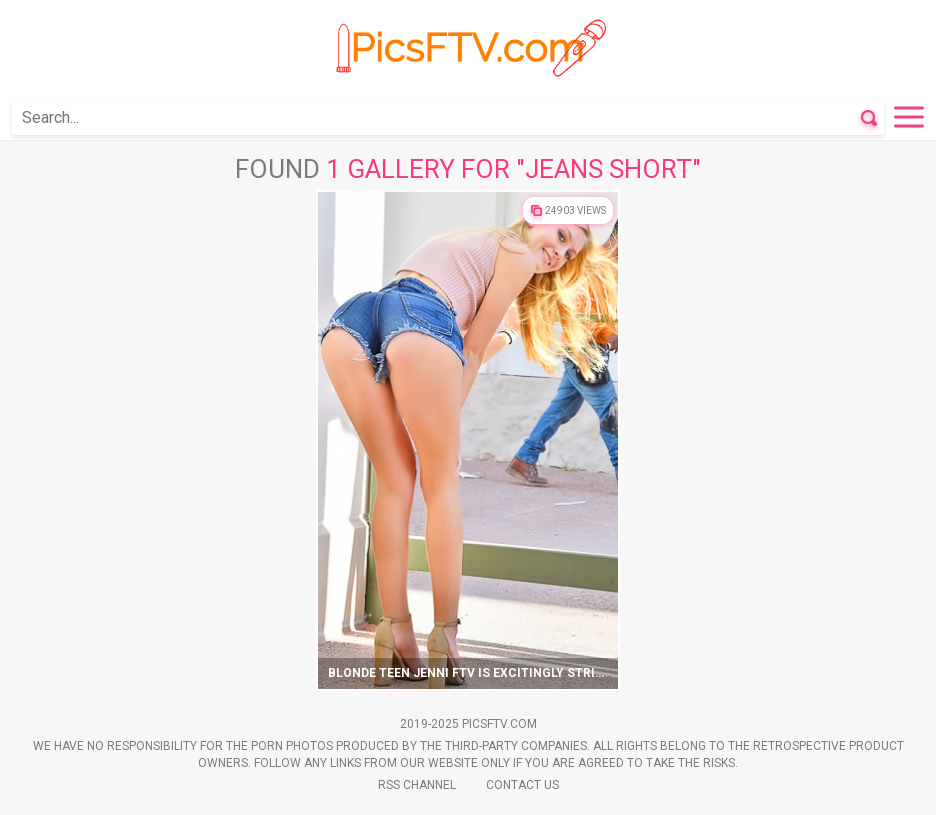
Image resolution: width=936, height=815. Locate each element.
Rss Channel (417, 785)
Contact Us (522, 785)
